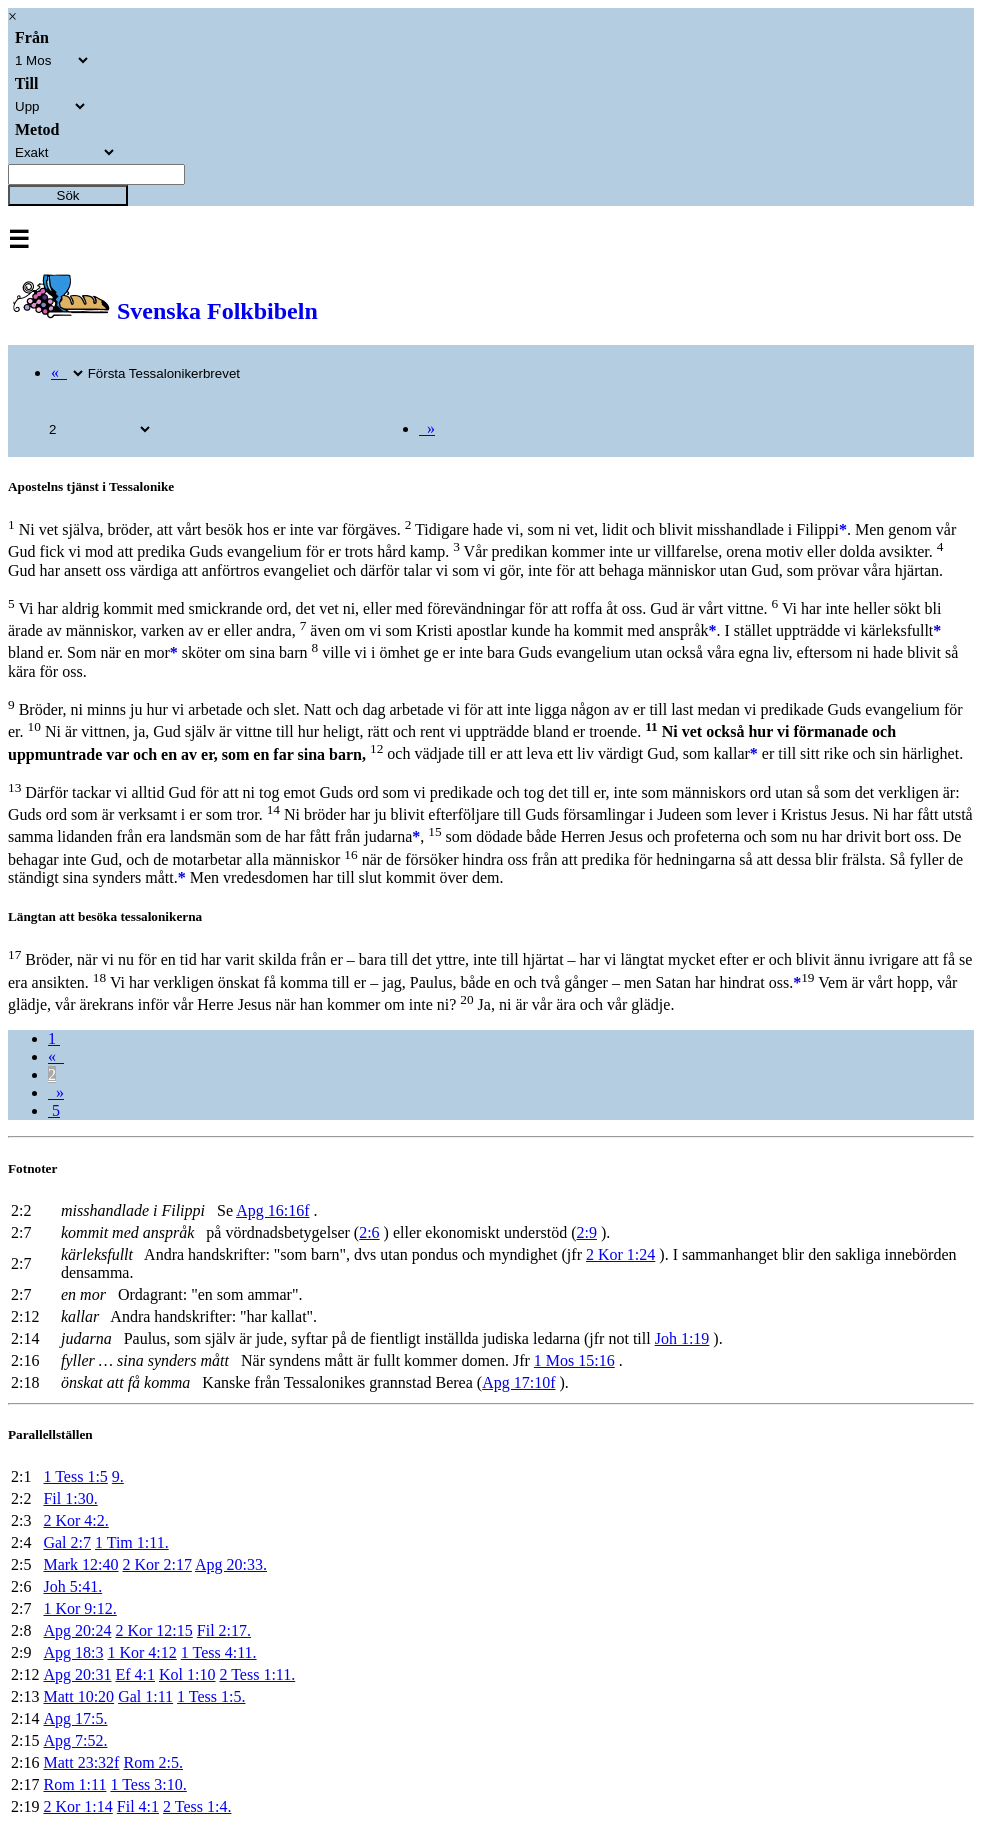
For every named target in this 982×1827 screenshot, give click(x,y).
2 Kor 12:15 (153, 1630)
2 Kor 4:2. (75, 1520)
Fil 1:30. (70, 1498)
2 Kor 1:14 (77, 1806)
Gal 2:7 (67, 1542)
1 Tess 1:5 (75, 1476)
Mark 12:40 (80, 1564)
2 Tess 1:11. (257, 1674)
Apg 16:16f (272, 1210)
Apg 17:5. (75, 1718)
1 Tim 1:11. (132, 1542)
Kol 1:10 (187, 1674)
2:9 (586, 1232)
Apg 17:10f (518, 1382)
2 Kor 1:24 (620, 1254)
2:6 (369, 1232)
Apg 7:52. (75, 1740)
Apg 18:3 (73, 1652)
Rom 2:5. (153, 1762)
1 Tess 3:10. (148, 1784)
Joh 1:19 (682, 1338)
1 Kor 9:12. (79, 1608)
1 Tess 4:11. (219, 1652)
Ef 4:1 (135, 1674)
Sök (68, 195)
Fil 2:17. (224, 1630)
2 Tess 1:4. (197, 1806)
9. (118, 1476)
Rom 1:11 (74, 1784)
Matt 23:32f (81, 1762)
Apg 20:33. (231, 1564)
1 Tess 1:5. (211, 1696)
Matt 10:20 (78, 1696)
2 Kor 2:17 (157, 1564)
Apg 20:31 (77, 1674)
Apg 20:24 (77, 1630)
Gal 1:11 (145, 1696)
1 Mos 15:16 (574, 1360)
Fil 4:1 (138, 1806)
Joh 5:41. (72, 1586)
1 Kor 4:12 (141, 1652)
